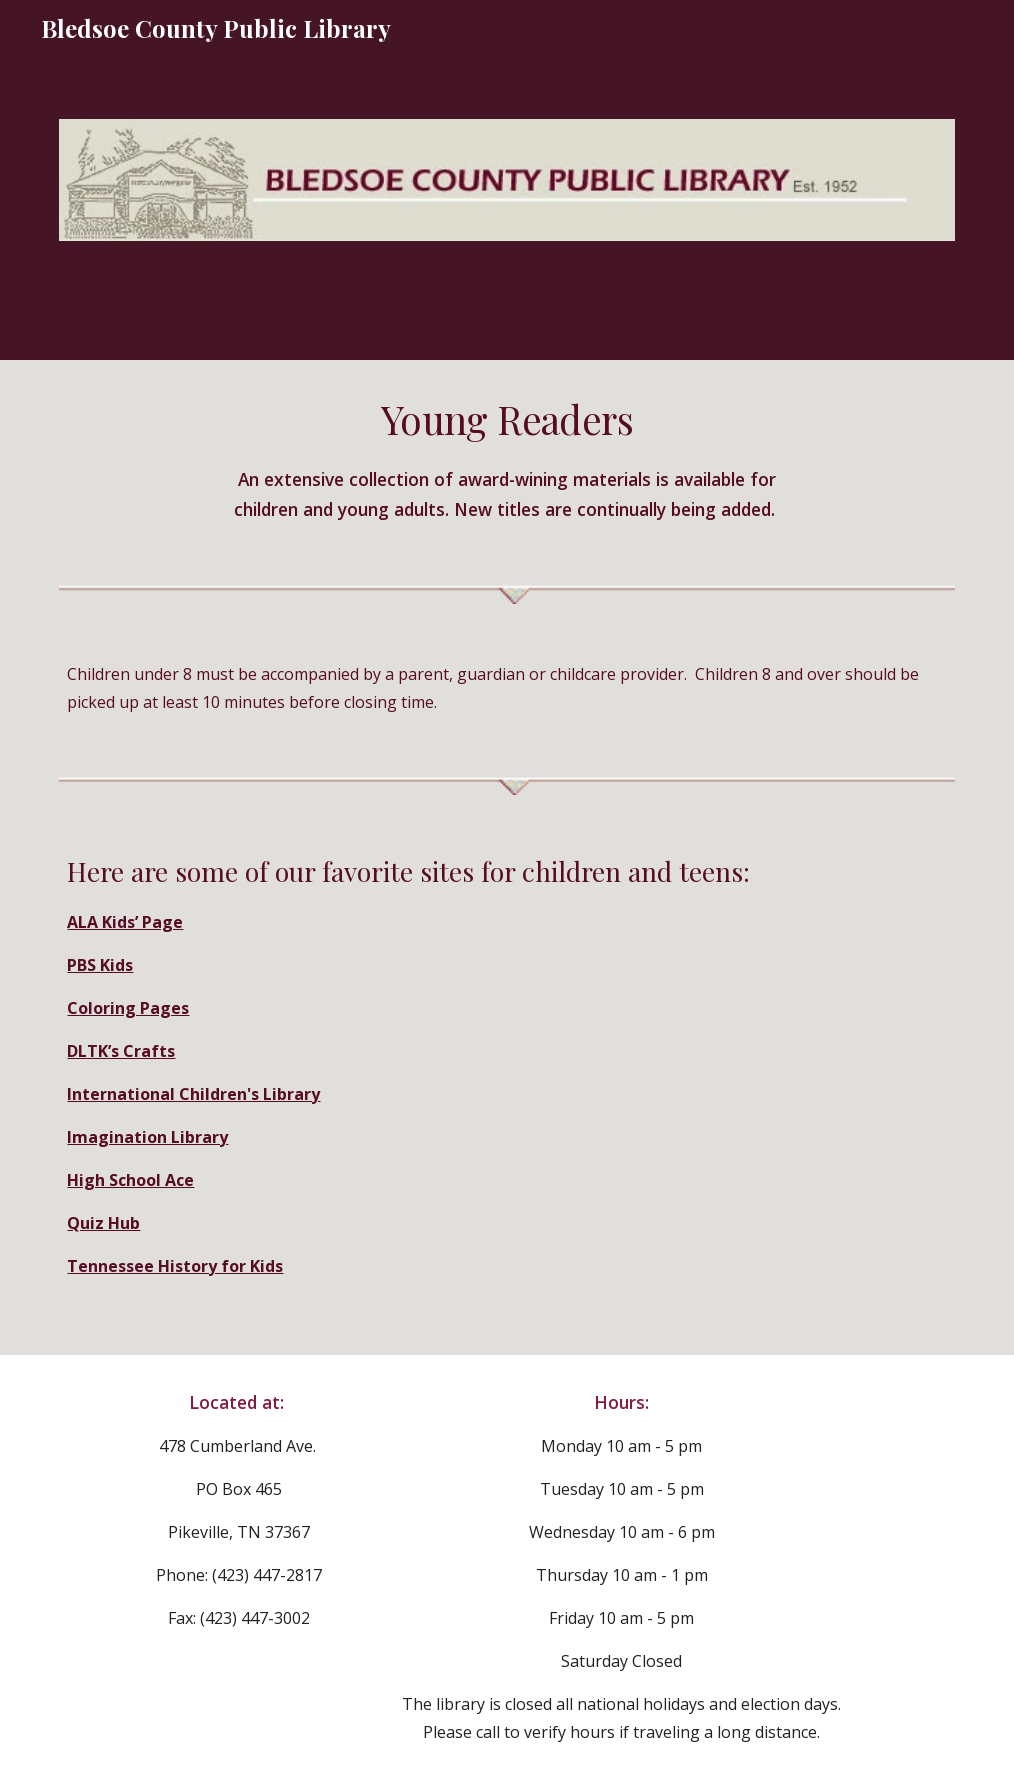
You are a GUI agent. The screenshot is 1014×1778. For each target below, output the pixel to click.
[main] (506, 458)
